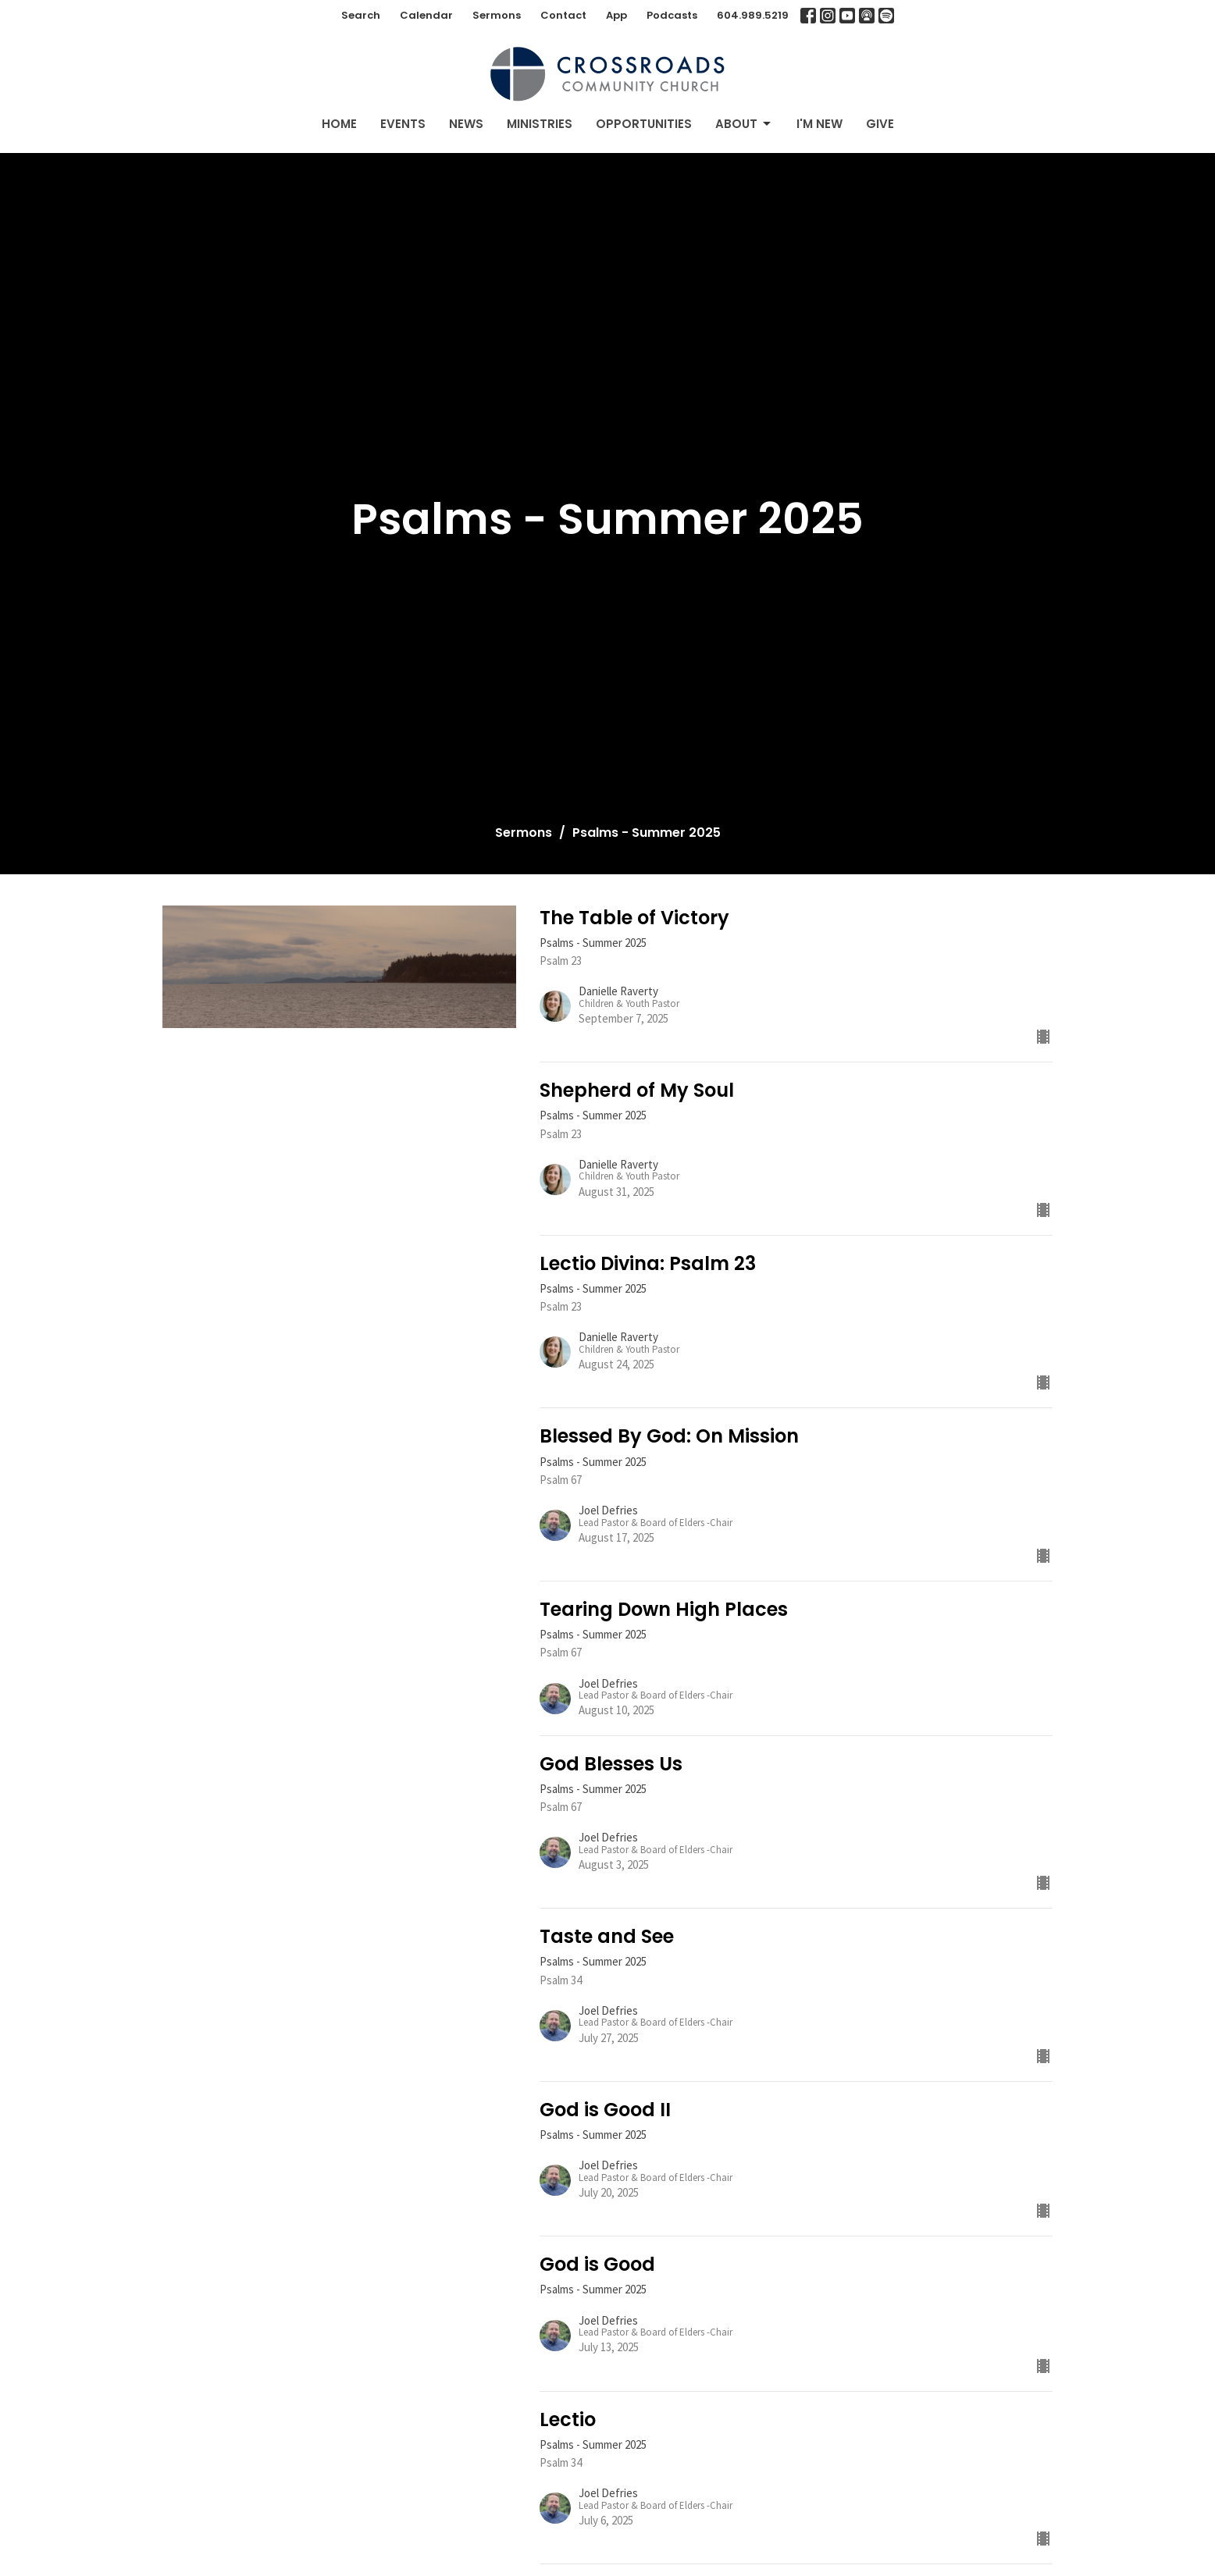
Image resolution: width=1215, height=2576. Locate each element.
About (744, 124)
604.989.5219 (753, 15)
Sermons (496, 15)
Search (360, 15)
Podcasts (672, 15)
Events (403, 124)
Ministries (539, 124)
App (616, 15)
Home (339, 124)
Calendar (426, 15)
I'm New (819, 124)
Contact (563, 15)
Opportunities (644, 124)
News (466, 124)
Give (880, 124)
